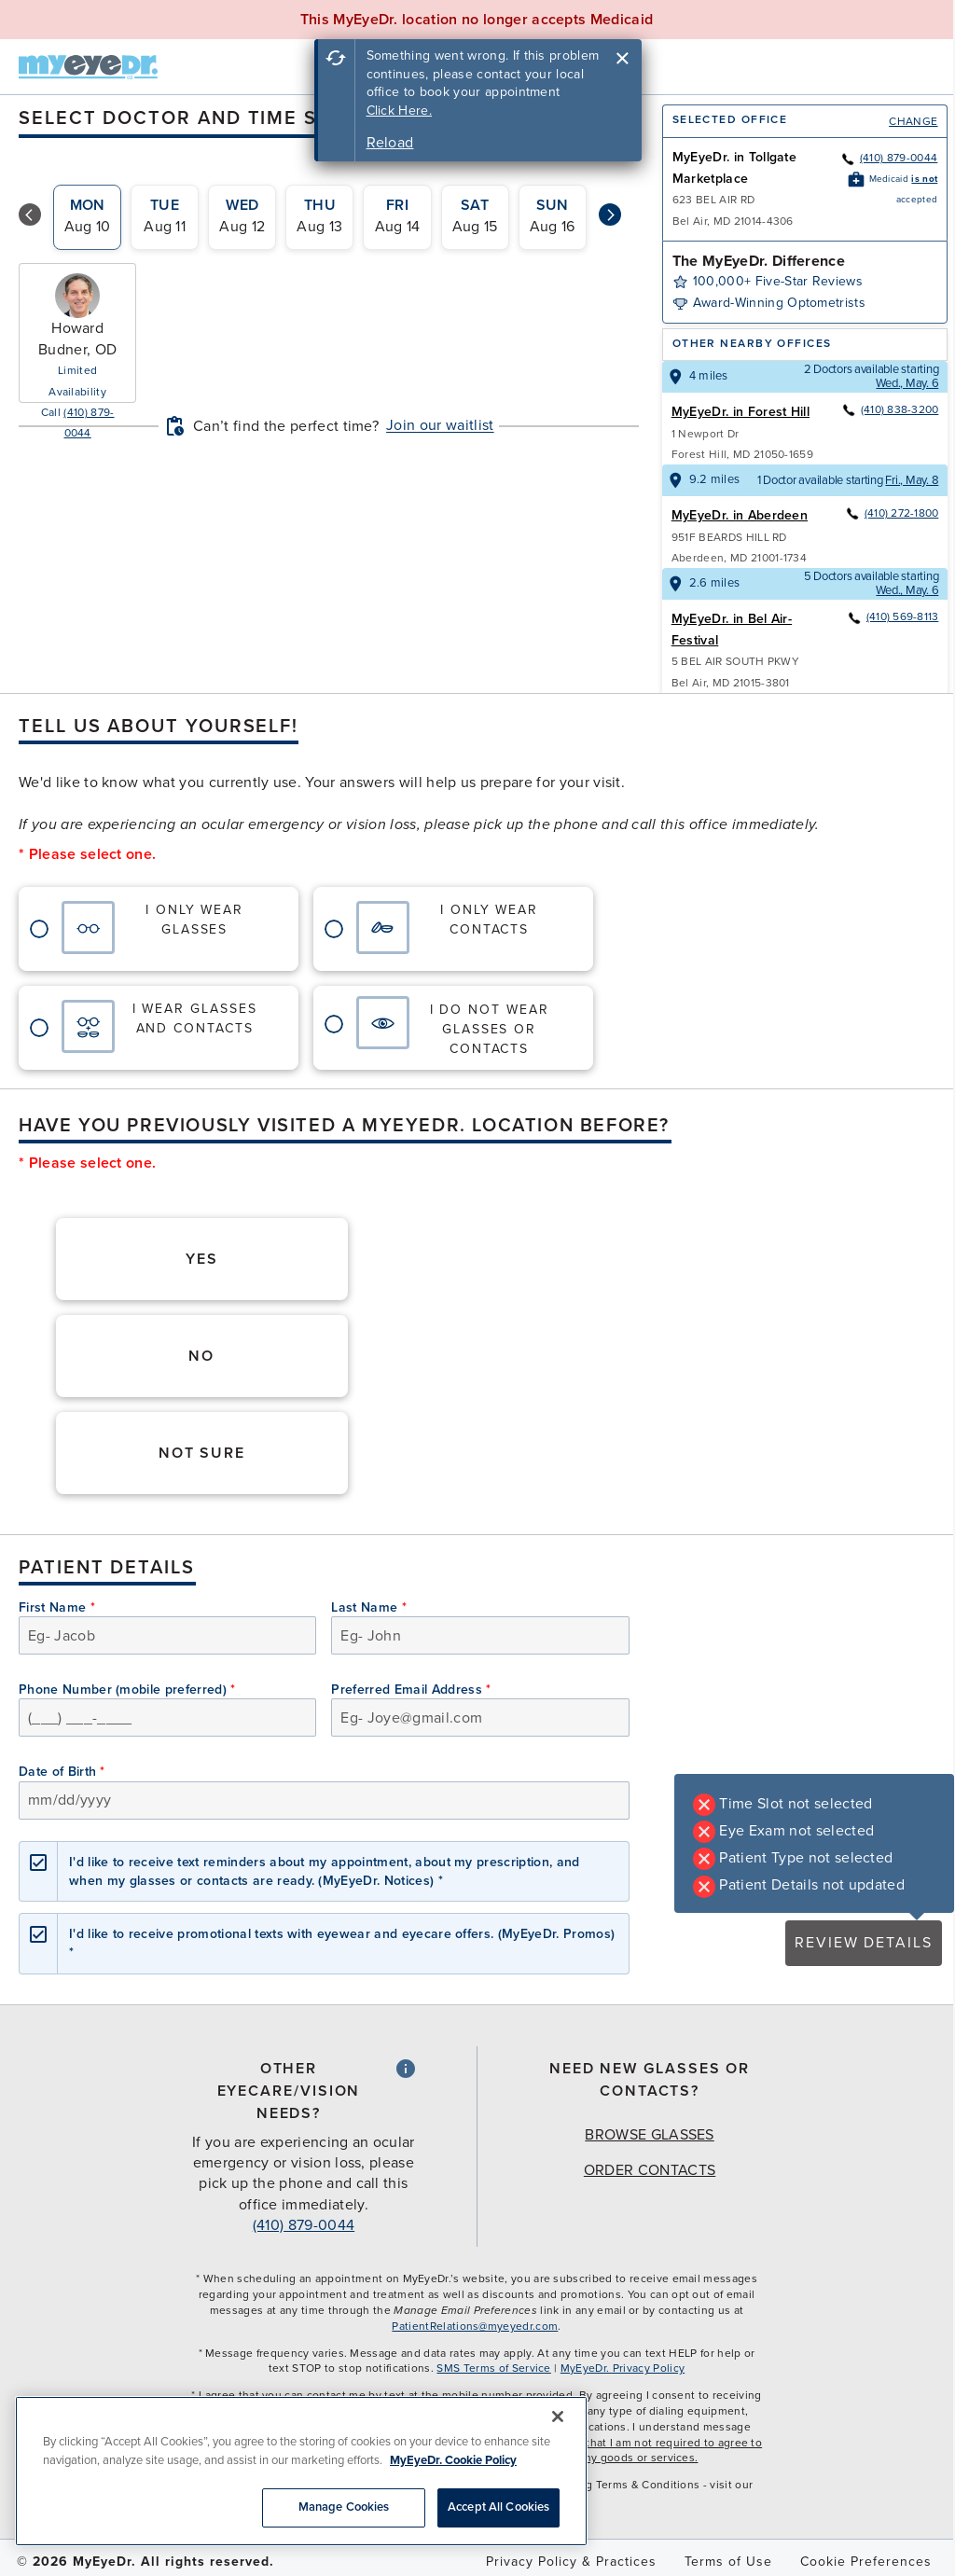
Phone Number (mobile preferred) (127, 1689)
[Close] (557, 2416)
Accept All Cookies (498, 2507)
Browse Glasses (649, 2135)
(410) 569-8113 (892, 616)
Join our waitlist (439, 425)
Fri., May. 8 (911, 480)
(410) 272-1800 (891, 512)
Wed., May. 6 (907, 383)
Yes (202, 1259)
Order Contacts (649, 2170)
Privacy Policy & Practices (571, 2561)
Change (913, 121)
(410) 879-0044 (888, 157)
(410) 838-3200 (889, 409)
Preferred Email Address (411, 1689)
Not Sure (202, 1453)
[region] (301, 2471)
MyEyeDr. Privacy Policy (623, 2368)
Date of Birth (62, 1772)
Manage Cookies (344, 2507)
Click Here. (400, 110)
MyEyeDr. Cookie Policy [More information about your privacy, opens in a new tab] (453, 2460)
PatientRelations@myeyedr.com (475, 2326)
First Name (57, 1607)
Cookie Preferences (866, 2561)
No (201, 1356)
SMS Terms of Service (493, 2368)
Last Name (369, 1607)
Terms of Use (728, 2561)
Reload (390, 142)
